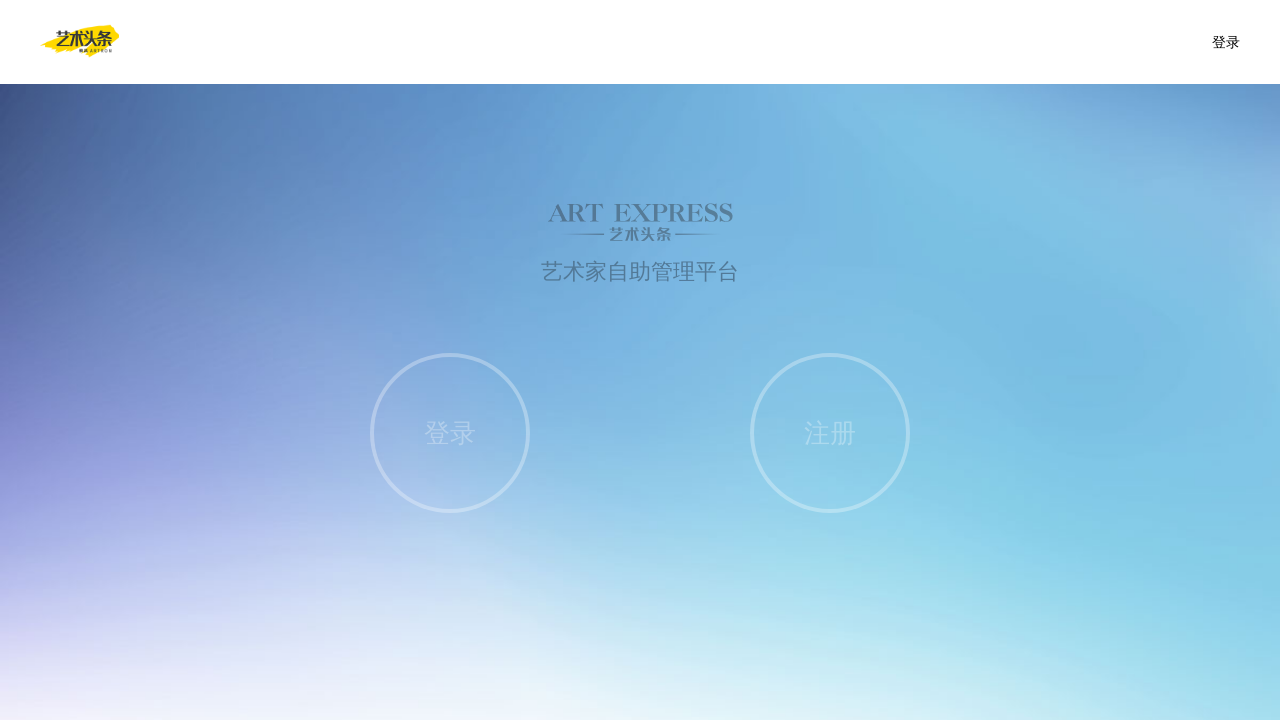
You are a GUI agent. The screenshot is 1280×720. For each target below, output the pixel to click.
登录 (1226, 42)
